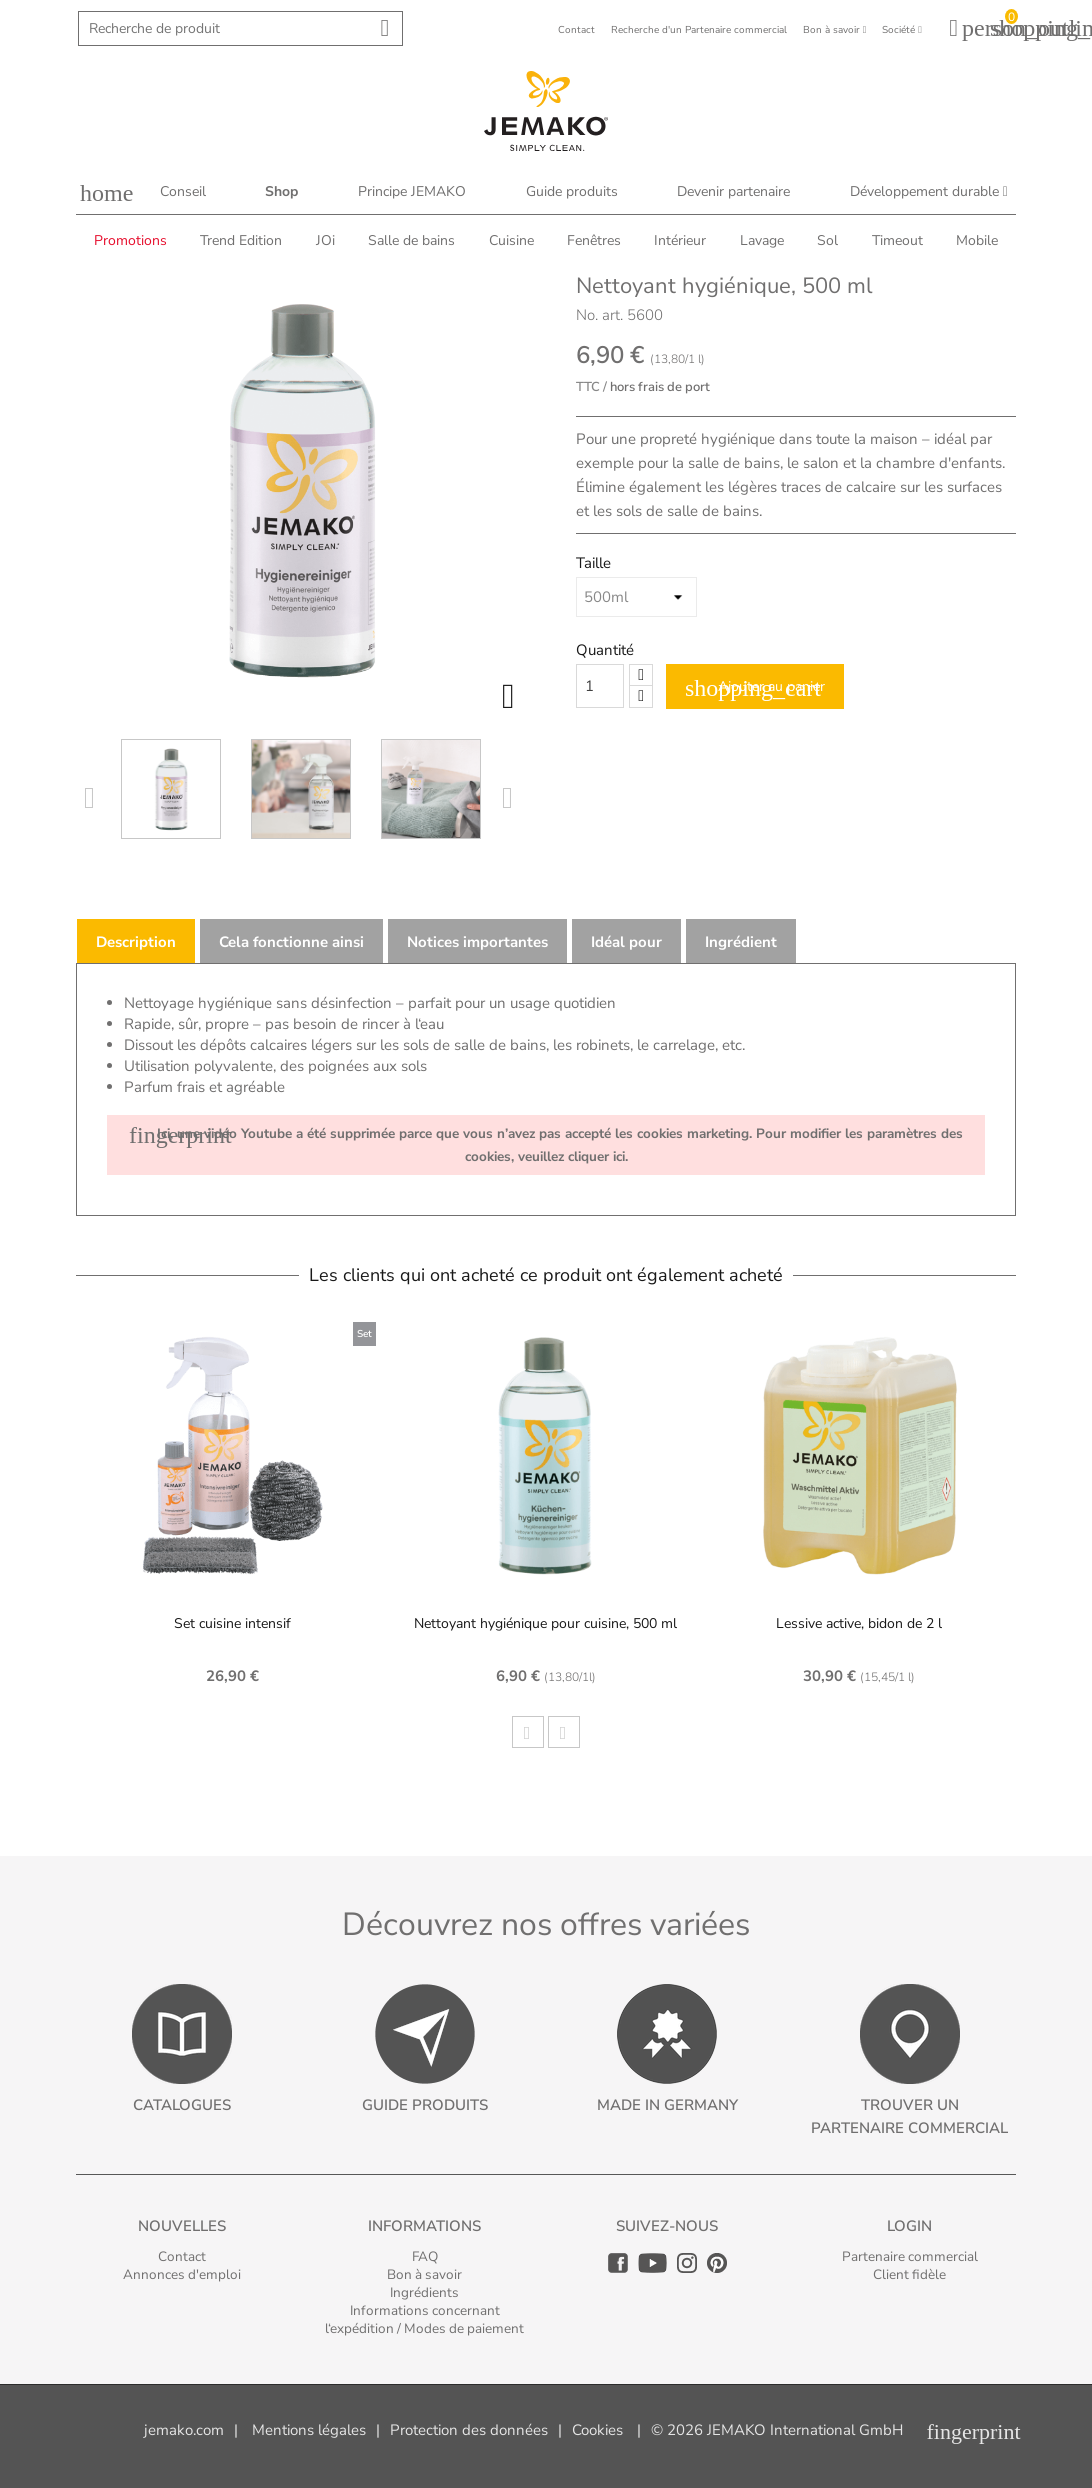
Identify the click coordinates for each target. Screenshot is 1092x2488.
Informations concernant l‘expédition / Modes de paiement (424, 2319)
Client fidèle (909, 2274)
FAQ (425, 2256)
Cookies (597, 2430)
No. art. (599, 315)
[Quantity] (600, 686)
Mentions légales (309, 2430)
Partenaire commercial (910, 2256)
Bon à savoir (424, 2274)
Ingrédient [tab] (741, 942)
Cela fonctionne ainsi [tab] (291, 942)
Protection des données (469, 2430)
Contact (182, 2256)
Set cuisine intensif (232, 1623)
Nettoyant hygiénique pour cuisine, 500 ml (545, 1623)
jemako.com (184, 2430)
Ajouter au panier (755, 688)
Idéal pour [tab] (626, 942)
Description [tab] (136, 942)
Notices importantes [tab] (477, 942)
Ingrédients (424, 2292)
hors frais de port (660, 387)
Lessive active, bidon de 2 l (859, 1623)
